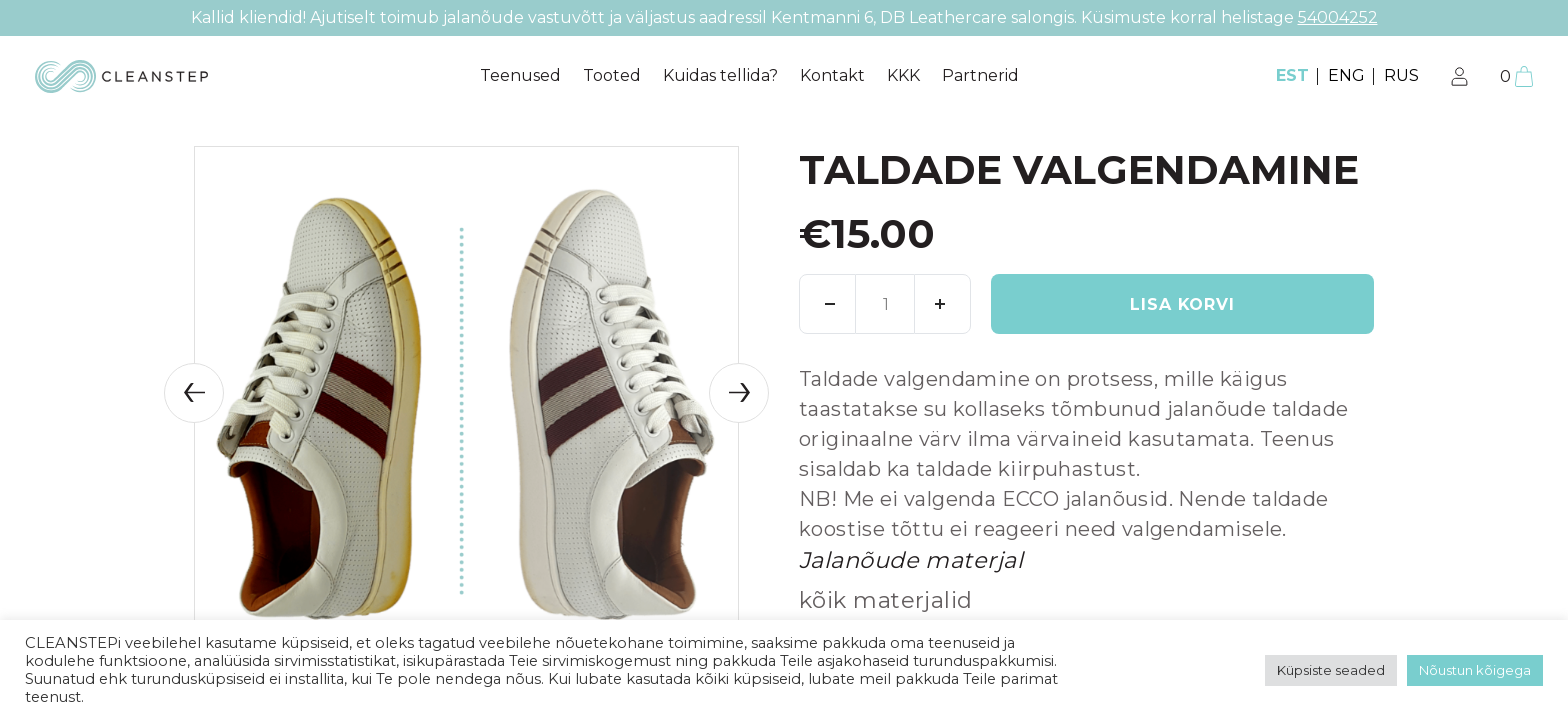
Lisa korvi (1183, 304)
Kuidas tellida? (720, 75)
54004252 (1338, 17)
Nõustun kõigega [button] (1475, 670)
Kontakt (832, 75)
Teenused (520, 75)
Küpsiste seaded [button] (1331, 670)
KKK (903, 75)
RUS (1401, 75)
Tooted (612, 75)
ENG (1346, 75)
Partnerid (980, 75)
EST (1292, 75)
